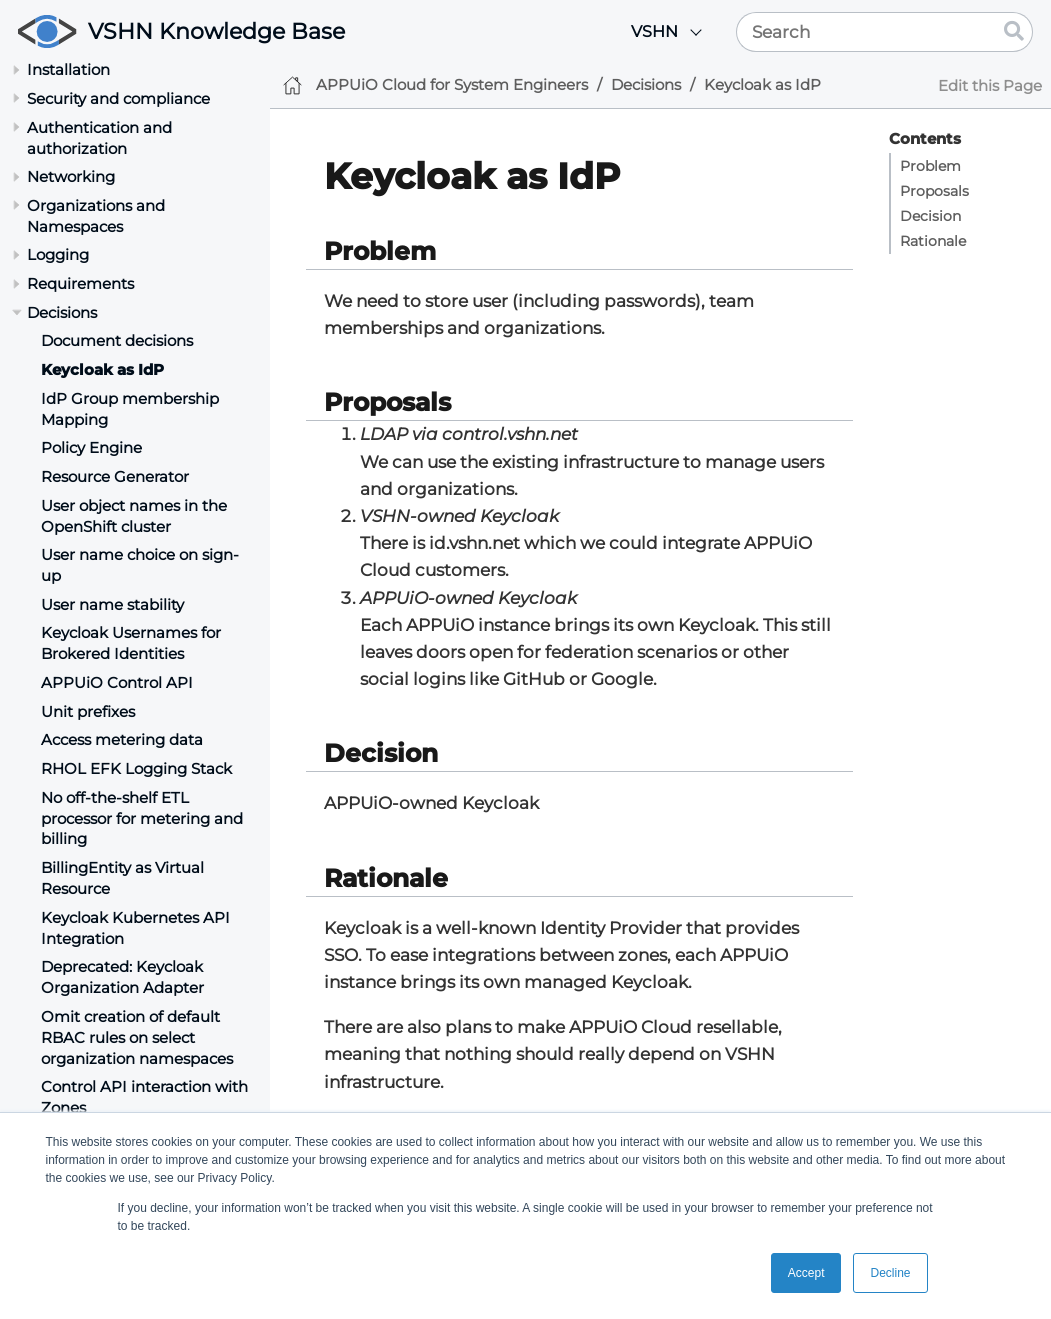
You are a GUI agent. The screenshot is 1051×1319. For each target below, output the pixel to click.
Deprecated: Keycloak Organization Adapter (122, 977)
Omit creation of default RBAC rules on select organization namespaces (137, 1037)
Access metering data (122, 739)
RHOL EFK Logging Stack (136, 768)
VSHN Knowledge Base (216, 31)
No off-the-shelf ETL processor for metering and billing (142, 818)
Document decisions (117, 340)
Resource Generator (115, 476)
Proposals (934, 191)
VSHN (654, 31)
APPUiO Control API (117, 682)
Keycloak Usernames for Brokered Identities (131, 643)
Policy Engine (91, 447)
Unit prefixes (88, 711)
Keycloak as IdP (102, 369)
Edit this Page (990, 85)
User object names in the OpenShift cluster (134, 516)
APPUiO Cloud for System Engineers (452, 84)
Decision (930, 216)
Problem (930, 166)
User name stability (112, 604)
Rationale (933, 241)
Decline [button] (890, 1273)
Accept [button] (806, 1273)
